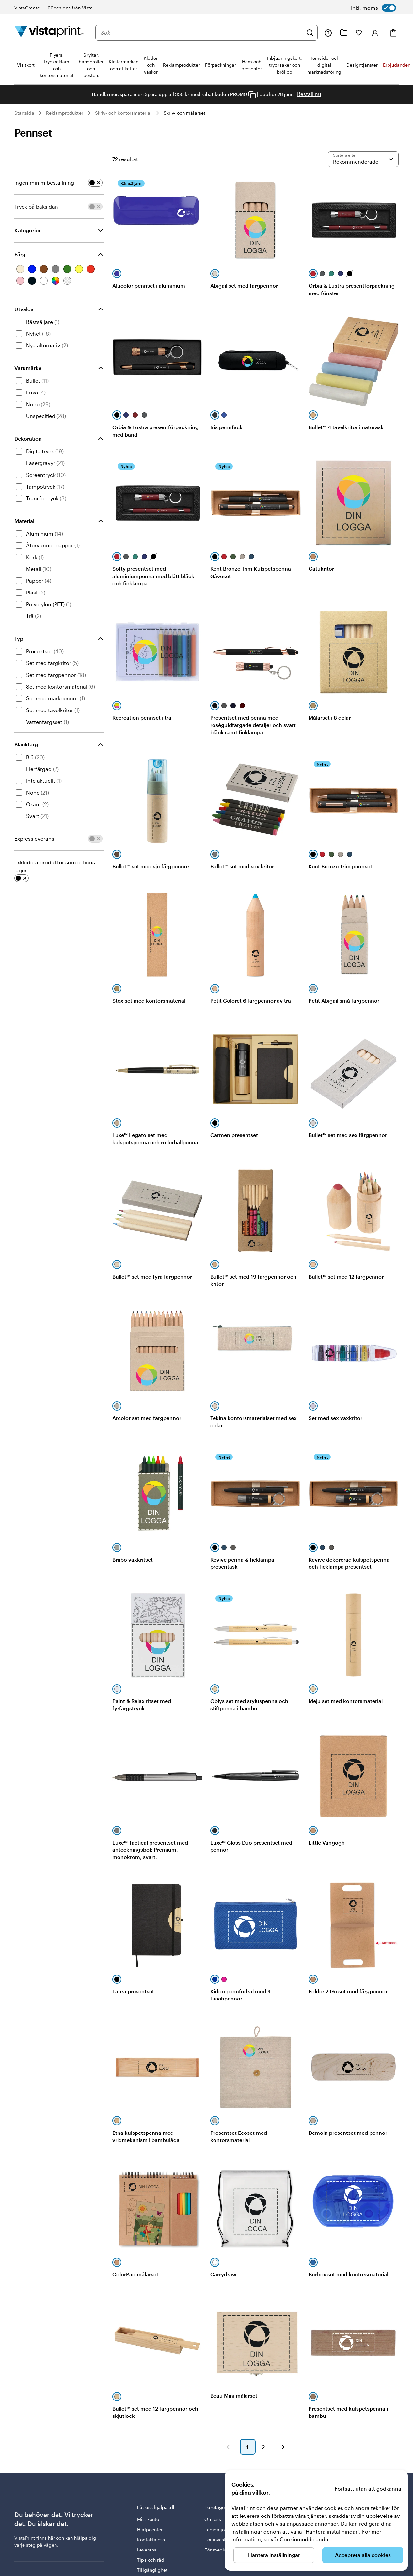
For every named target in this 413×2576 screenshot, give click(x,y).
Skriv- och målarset (184, 113)
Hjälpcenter (150, 2529)
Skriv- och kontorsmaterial (123, 113)
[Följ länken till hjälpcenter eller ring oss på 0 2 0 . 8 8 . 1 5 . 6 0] (328, 32)
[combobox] (202, 33)
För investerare (220, 2539)
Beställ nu (309, 94)
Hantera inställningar (274, 2555)
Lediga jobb (217, 2529)
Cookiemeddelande (304, 2539)
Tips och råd (150, 2560)
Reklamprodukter (64, 113)
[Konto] (375, 32)
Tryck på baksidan (36, 206)
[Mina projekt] (344, 33)
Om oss (212, 2519)
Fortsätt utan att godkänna (368, 2488)
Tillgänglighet (152, 2570)
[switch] (373, 8)
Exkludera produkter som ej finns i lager (56, 866)
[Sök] (309, 32)
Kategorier (27, 230)
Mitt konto (148, 2519)
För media (215, 2549)
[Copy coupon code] (252, 95)
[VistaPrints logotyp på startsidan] (49, 32)
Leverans (146, 2549)
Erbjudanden (396, 65)
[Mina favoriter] (359, 32)
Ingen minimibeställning (44, 182)
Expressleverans (34, 838)
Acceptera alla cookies (363, 2555)
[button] (228, 2447)
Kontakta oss (151, 2539)
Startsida (24, 113)
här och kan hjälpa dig (72, 2538)
